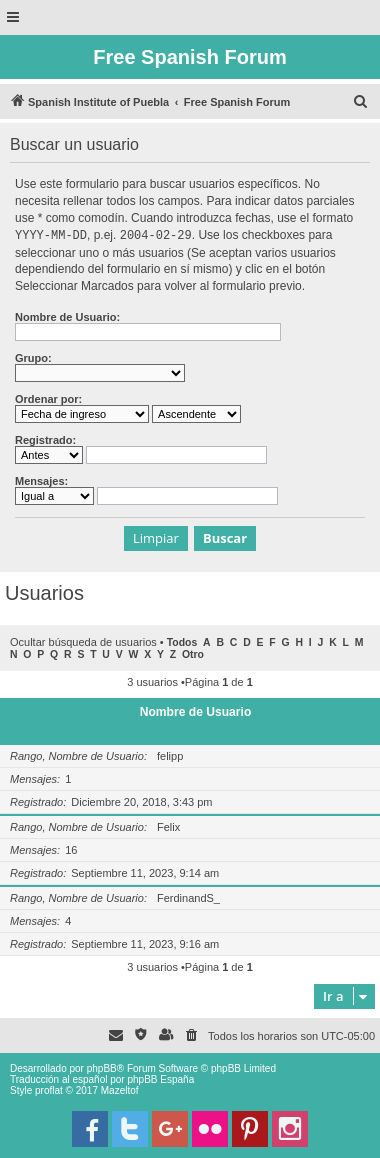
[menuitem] (361, 102)
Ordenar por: (48, 398)
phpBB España (160, 1078)
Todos (182, 641)
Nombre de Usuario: (67, 316)
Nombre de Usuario (196, 711)
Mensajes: (41, 480)
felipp (170, 755)
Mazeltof (120, 1089)
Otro (193, 653)
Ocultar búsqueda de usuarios (83, 641)
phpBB (102, 1067)
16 (71, 849)
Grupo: (33, 357)
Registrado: (45, 439)
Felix (168, 826)
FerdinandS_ (188, 897)
